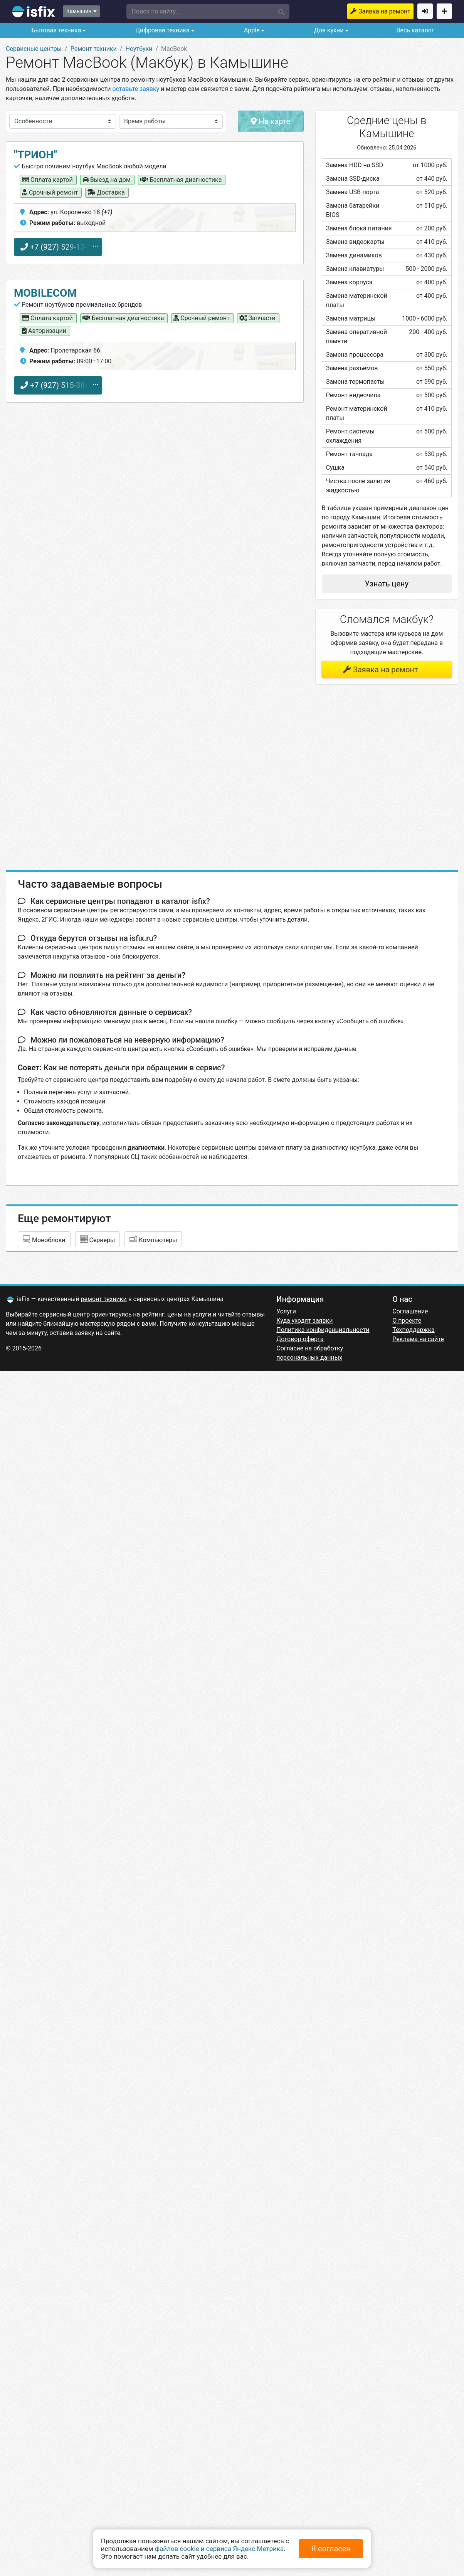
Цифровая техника (162, 30)
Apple (251, 30)
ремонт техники (104, 1299)
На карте (270, 121)
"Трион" (35, 154)
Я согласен (331, 2548)
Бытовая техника (55, 30)
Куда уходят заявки (304, 1320)
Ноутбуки (138, 48)
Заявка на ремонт (384, 11)
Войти (425, 11)
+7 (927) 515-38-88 (58, 385)
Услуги (286, 1311)
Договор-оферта (299, 1339)
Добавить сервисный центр (444, 11)
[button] (207, 11)
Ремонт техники (94, 48)
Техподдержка (413, 1329)
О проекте (406, 1320)
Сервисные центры (34, 48)
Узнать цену (387, 583)
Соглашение (410, 1311)
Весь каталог (415, 30)
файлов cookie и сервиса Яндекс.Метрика (219, 2548)
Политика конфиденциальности (322, 1329)
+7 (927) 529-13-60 (58, 247)
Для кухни (328, 30)
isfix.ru (33, 11)
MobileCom (45, 293)
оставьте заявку (136, 88)
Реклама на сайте (418, 1339)
